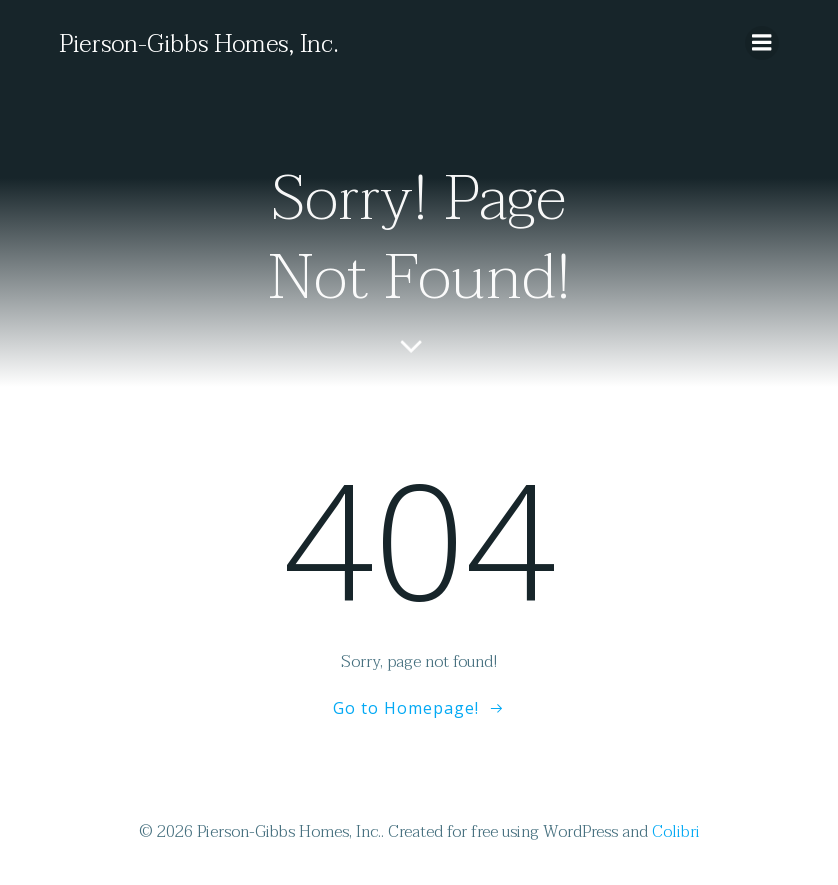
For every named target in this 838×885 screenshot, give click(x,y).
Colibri (676, 832)
